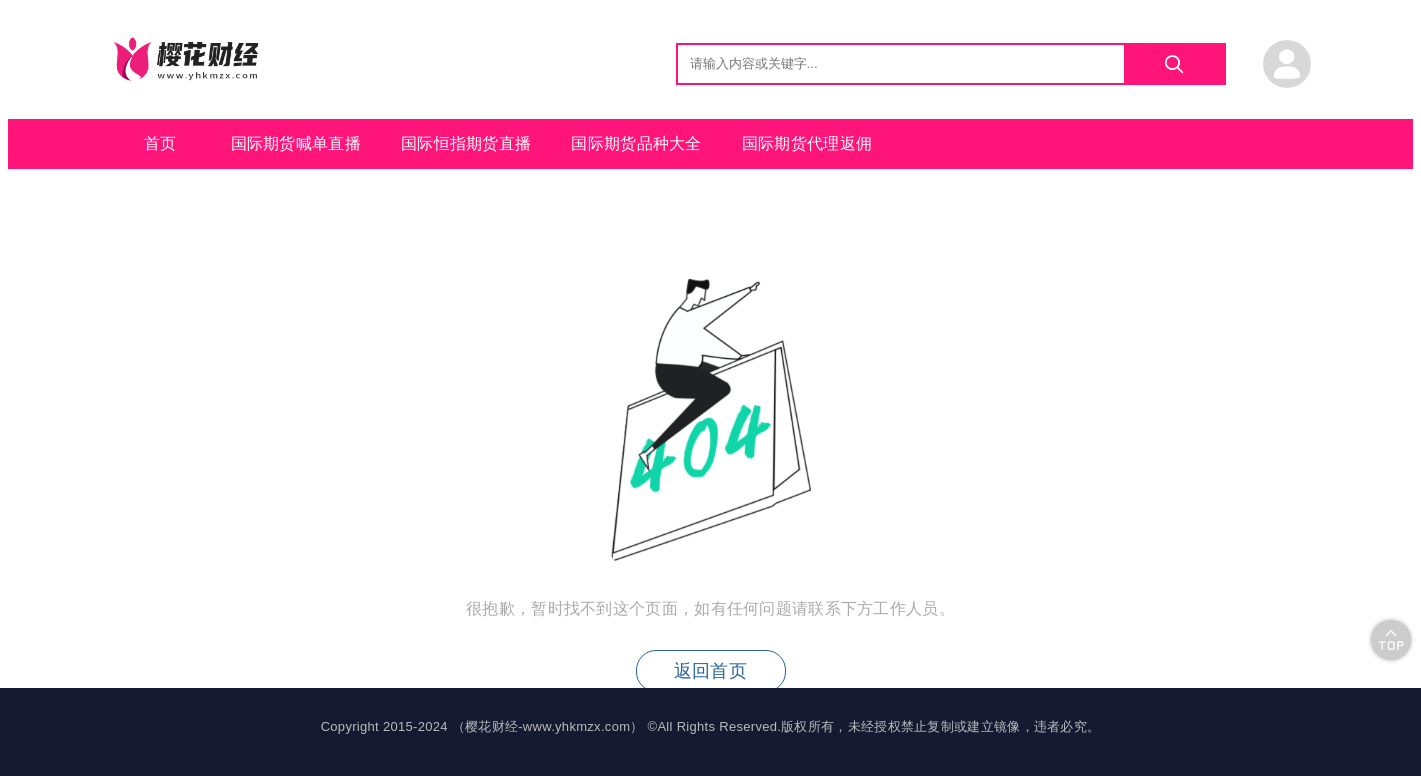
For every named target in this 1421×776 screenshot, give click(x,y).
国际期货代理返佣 (807, 143)
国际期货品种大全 (636, 143)
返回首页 (710, 671)
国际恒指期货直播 (466, 143)
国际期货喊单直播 (296, 143)
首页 (160, 143)
